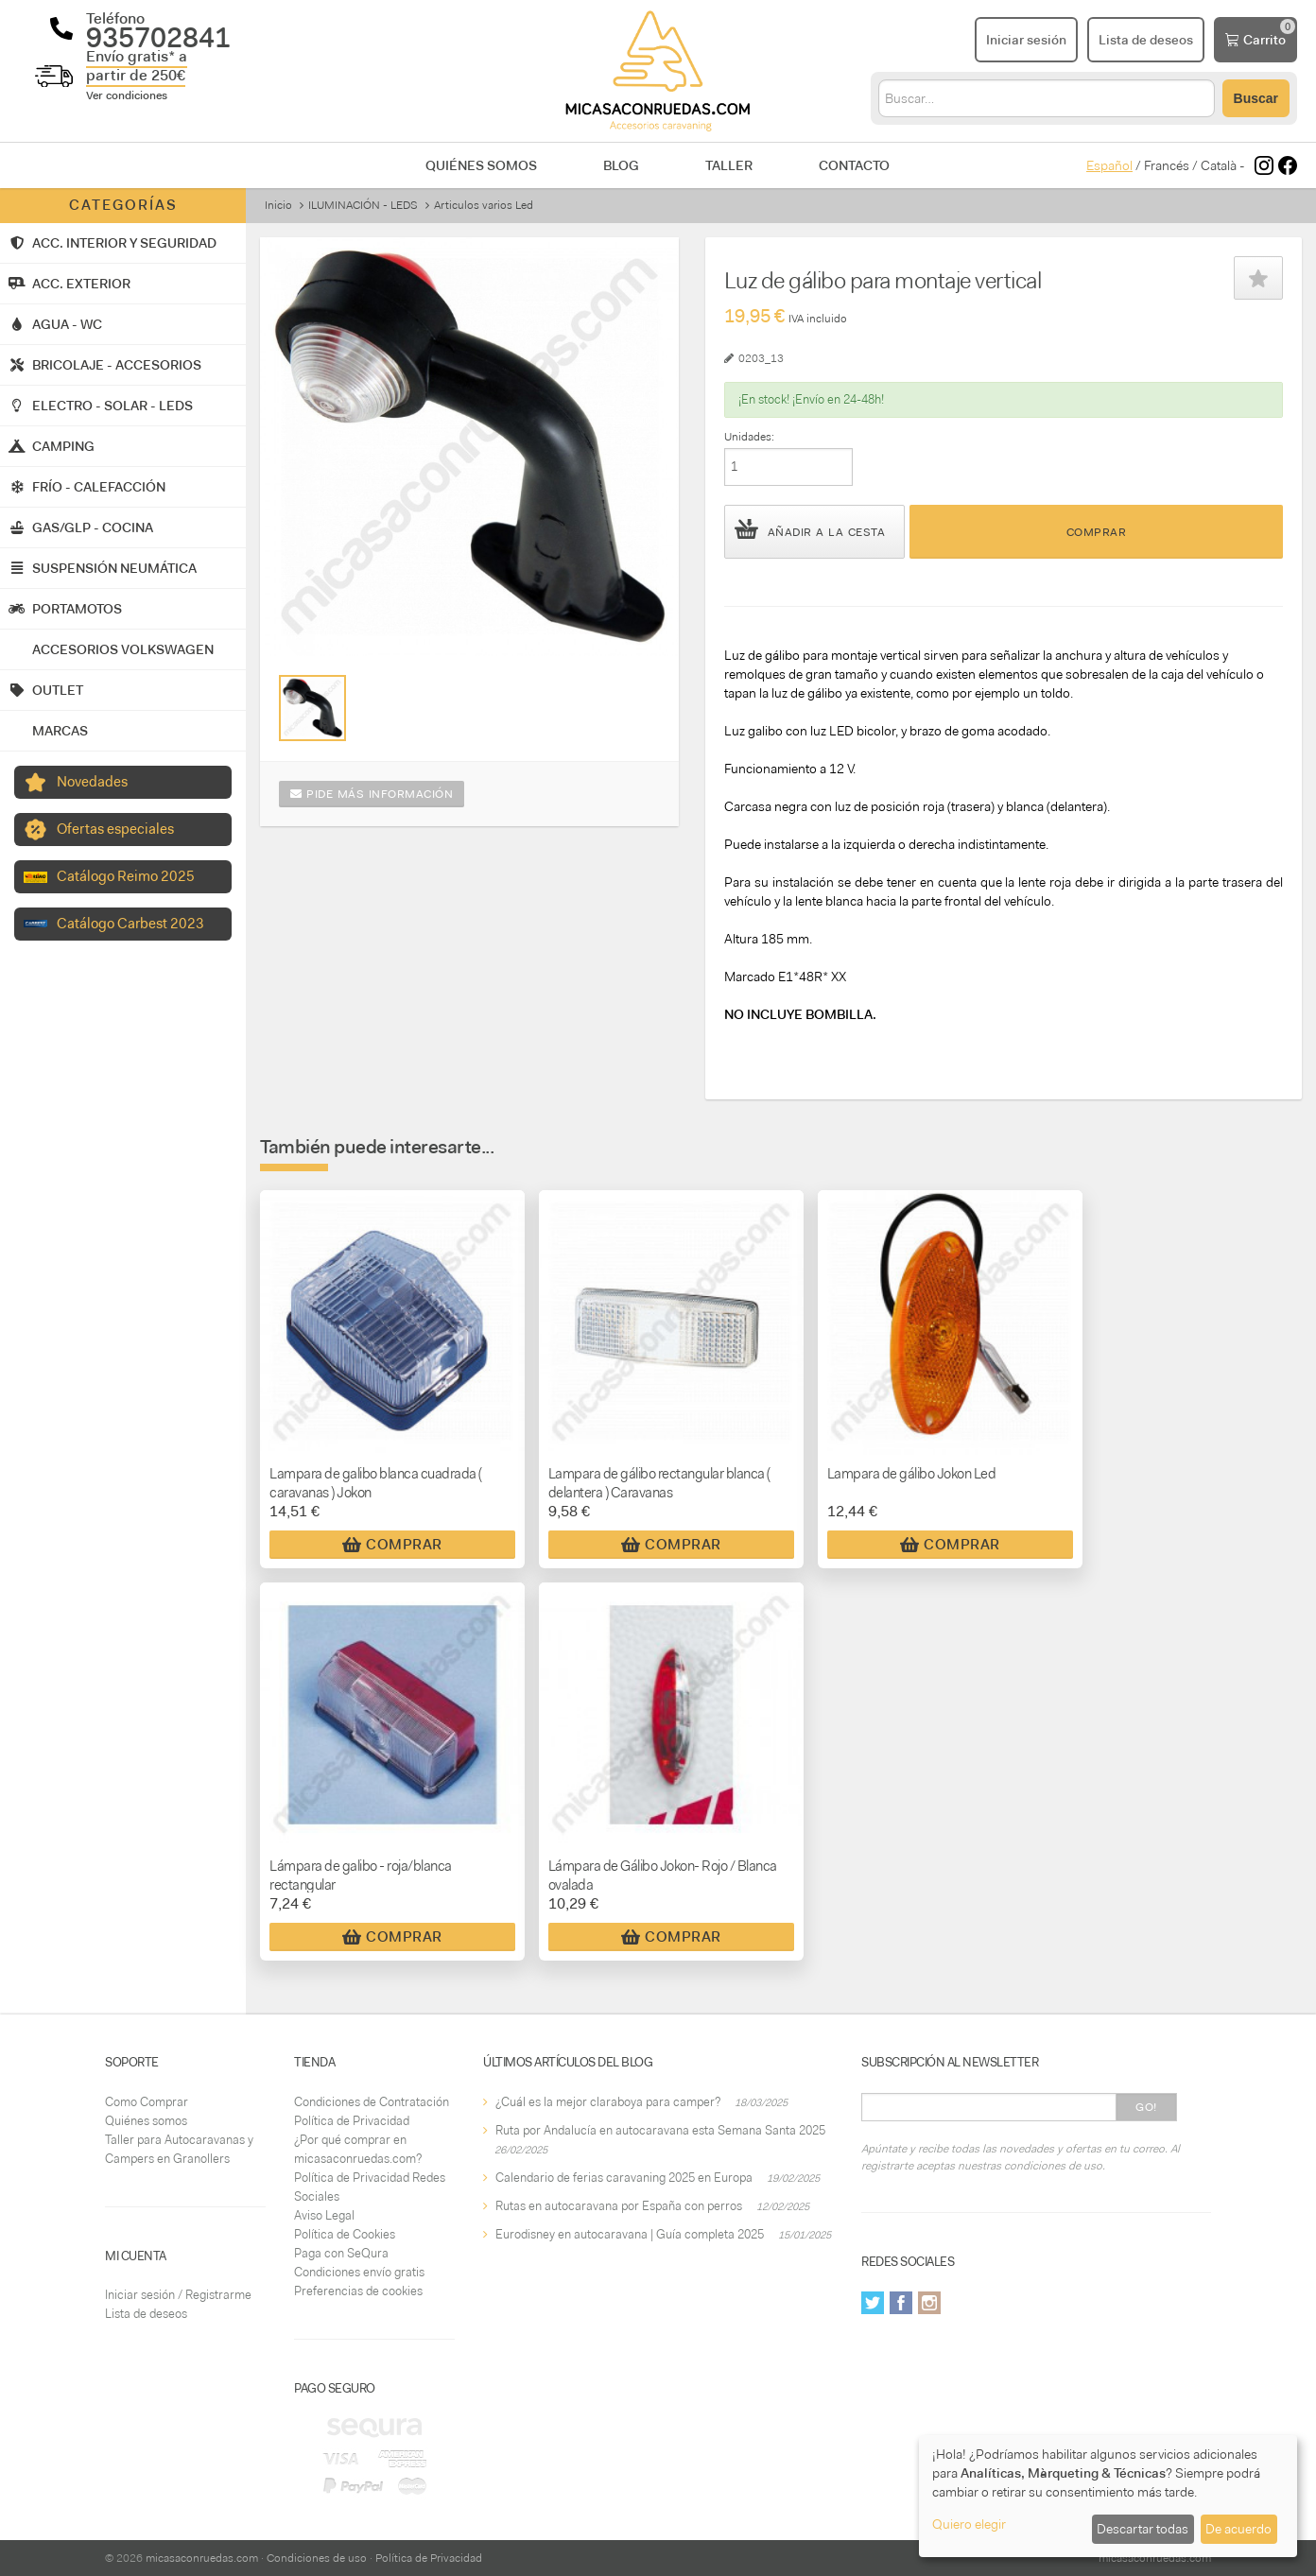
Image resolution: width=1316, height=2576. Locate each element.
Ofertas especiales (115, 829)
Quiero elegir (969, 2524)
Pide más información (371, 794)
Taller (729, 165)
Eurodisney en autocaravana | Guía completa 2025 (629, 2234)
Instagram (929, 2302)
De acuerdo (1238, 2528)
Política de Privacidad (351, 2121)
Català (1219, 165)
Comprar (1096, 532)
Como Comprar (146, 2102)
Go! (1146, 2107)
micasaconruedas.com (202, 2558)
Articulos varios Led (483, 205)
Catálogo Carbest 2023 (130, 923)
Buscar (1256, 98)
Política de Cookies (344, 2234)
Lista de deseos (146, 2314)
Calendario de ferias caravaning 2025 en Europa (624, 2178)
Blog (621, 165)
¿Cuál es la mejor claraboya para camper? (607, 2102)
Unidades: (749, 436)
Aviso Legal (324, 2215)
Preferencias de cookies (358, 2291)
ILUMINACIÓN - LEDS (363, 205)
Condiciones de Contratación (371, 2102)
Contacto (854, 165)
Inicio (278, 205)
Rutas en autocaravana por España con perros (618, 2206)
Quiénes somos (481, 165)
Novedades (92, 781)
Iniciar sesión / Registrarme (178, 2295)
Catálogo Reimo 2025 (126, 876)
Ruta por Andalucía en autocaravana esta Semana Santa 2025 (660, 2130)
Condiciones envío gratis (359, 2272)
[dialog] (1108, 2496)
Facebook (901, 2302)
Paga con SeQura (341, 2253)
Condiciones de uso (317, 2558)
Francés (1166, 165)
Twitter (872, 2302)
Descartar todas (1142, 2528)
